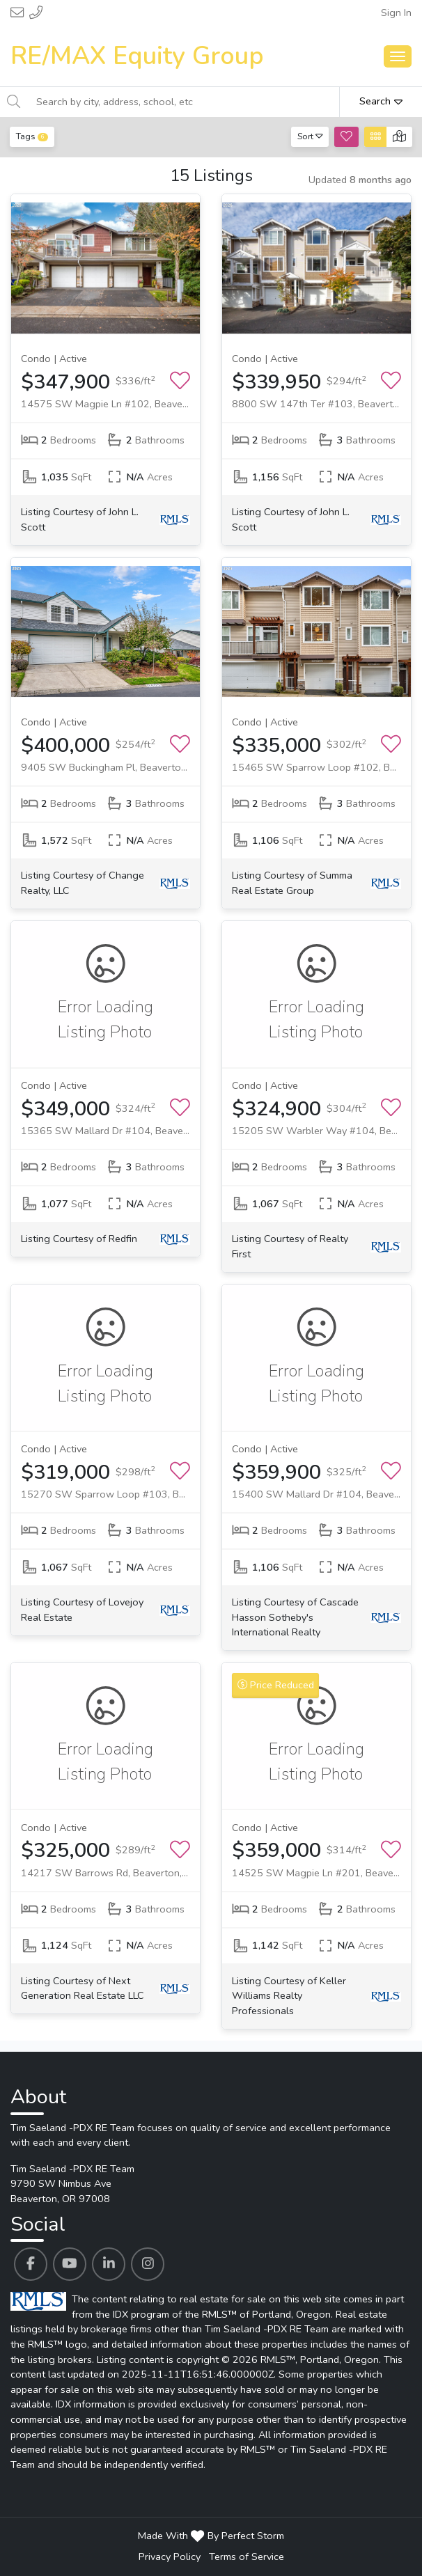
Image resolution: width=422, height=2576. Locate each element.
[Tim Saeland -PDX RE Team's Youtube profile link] (69, 2264)
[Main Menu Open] (398, 56)
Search (381, 101)
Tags (32, 136)
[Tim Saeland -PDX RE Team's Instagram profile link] (147, 2264)
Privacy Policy (170, 2556)
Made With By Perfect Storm (210, 2536)
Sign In (396, 12)
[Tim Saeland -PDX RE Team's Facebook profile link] (30, 2264)
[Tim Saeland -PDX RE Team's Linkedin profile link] (108, 2264)
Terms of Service (246, 2556)
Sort (310, 136)
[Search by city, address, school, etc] (184, 102)
